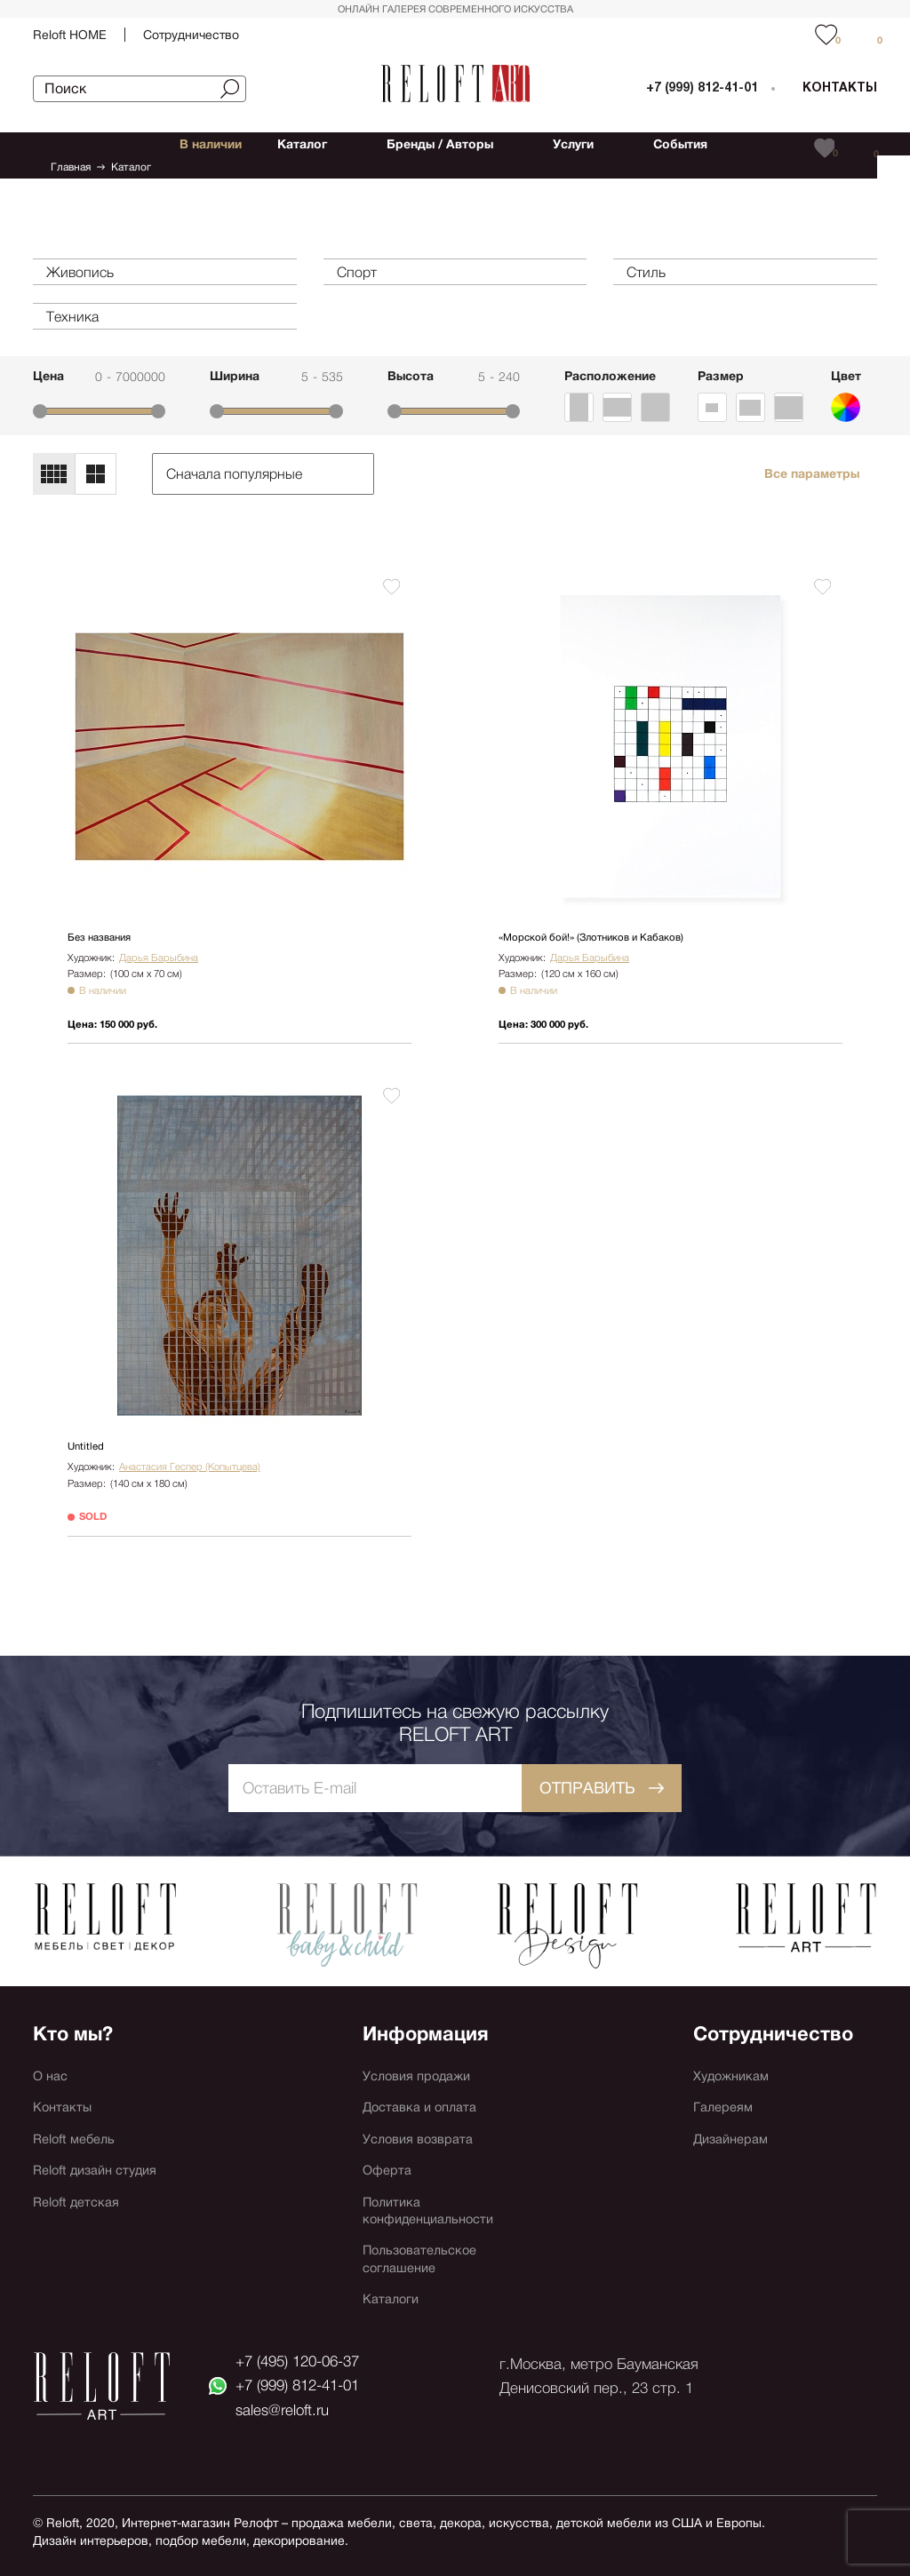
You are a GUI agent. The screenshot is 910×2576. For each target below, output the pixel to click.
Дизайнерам (735, 2118)
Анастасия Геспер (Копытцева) (188, 1461)
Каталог (131, 167)
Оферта (389, 2153)
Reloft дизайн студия (102, 2153)
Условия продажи (422, 2047)
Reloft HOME (70, 35)
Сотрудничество (191, 35)
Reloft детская (80, 2189)
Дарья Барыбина (156, 956)
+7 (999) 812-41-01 (702, 88)
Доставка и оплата (425, 2082)
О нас (52, 2047)
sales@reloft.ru (283, 2418)
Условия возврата (423, 2118)
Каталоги (394, 2295)
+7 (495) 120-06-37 (303, 2359)
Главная (71, 167)
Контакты (64, 2082)
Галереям (726, 2082)
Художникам (735, 2047)
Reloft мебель (78, 2118)
